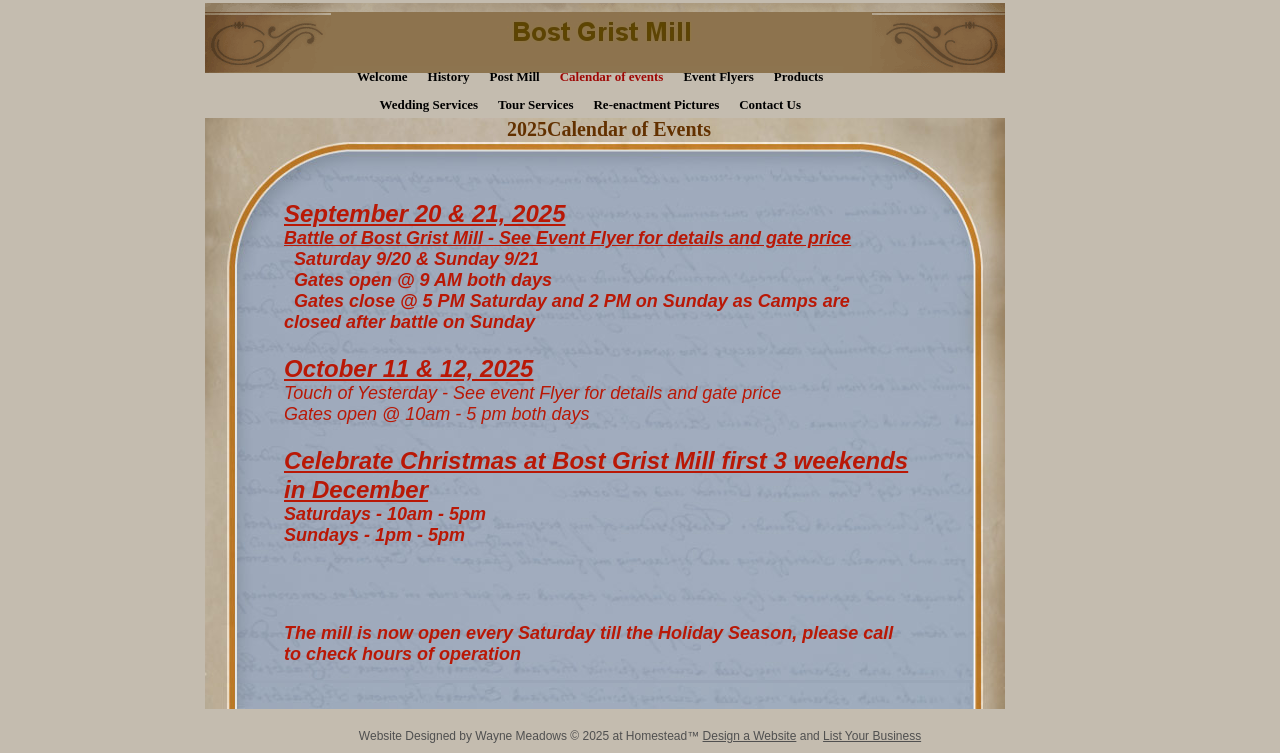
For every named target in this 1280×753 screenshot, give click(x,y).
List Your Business (872, 736)
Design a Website (750, 736)
